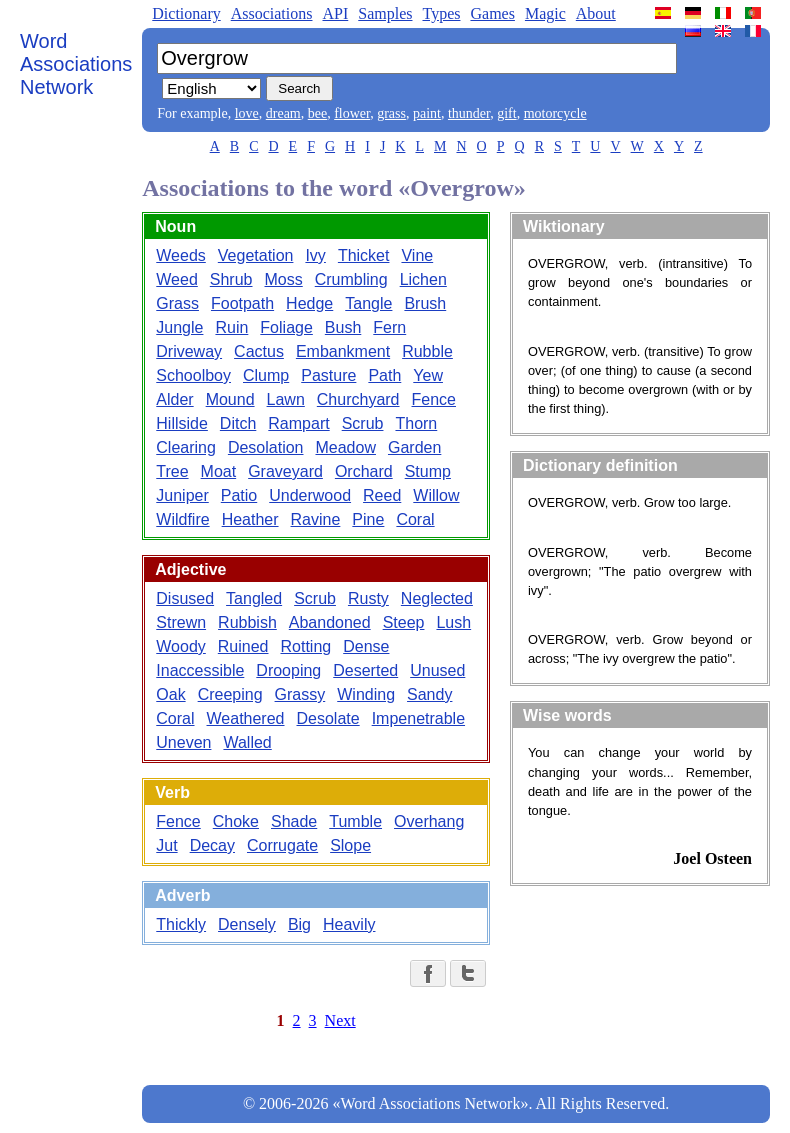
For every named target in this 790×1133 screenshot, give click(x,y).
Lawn (286, 399)
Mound (230, 399)
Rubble (427, 351)
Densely (247, 924)
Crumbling (351, 279)
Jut (166, 845)
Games (492, 13)
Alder (174, 399)
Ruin (231, 327)
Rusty (368, 598)
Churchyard (358, 399)
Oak (170, 694)
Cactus (259, 351)
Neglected (437, 598)
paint (427, 113)
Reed (382, 495)
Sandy (429, 694)
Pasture (328, 375)
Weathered (246, 718)
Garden (414, 447)
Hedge (309, 303)
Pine (368, 519)
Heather (250, 519)
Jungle (179, 327)
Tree (172, 471)
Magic (545, 13)
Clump (266, 375)
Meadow (345, 447)
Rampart (298, 423)
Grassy (300, 694)
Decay (212, 845)
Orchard (364, 471)
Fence (434, 399)
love (247, 113)
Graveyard (285, 471)
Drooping (288, 670)
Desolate (328, 718)
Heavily (349, 924)
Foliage (286, 327)
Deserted (365, 670)
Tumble (355, 821)
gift (506, 113)
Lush (453, 622)
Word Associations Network (76, 64)
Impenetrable (418, 718)
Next (340, 1020)
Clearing (186, 447)
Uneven (183, 742)
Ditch (238, 423)
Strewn (181, 622)
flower (352, 113)
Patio (239, 495)
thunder (469, 113)
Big (299, 924)
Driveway (189, 351)
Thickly (181, 924)
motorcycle (555, 113)
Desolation (266, 447)
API (335, 13)
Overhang (429, 821)
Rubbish (247, 622)
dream (283, 113)
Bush (343, 327)
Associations (272, 13)
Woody (181, 646)
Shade (294, 821)
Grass (177, 303)
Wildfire (182, 519)
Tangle (368, 303)
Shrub (231, 279)
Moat (219, 471)
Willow (436, 495)
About (596, 13)
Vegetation (256, 255)
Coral (415, 519)
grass (391, 113)
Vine (417, 255)
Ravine (316, 519)
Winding (366, 694)
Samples (385, 13)
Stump (428, 471)
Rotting (306, 646)
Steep (404, 622)
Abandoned (330, 622)
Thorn (416, 423)
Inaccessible (200, 670)
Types (441, 13)
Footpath (242, 303)
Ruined (243, 646)
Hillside (182, 423)
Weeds (181, 255)
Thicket (364, 255)
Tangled (254, 598)
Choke (236, 821)
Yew (428, 375)
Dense (366, 646)
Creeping (230, 694)
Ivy (315, 255)
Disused (185, 598)
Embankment (343, 351)
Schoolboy (193, 375)
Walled (247, 742)
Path (384, 375)
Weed (177, 279)
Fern (389, 327)
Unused (437, 670)
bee (317, 113)
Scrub (363, 423)
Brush (425, 303)
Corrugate (282, 845)
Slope (350, 845)
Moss (284, 279)
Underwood (310, 495)
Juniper (182, 495)
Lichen (423, 279)
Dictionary (186, 13)
